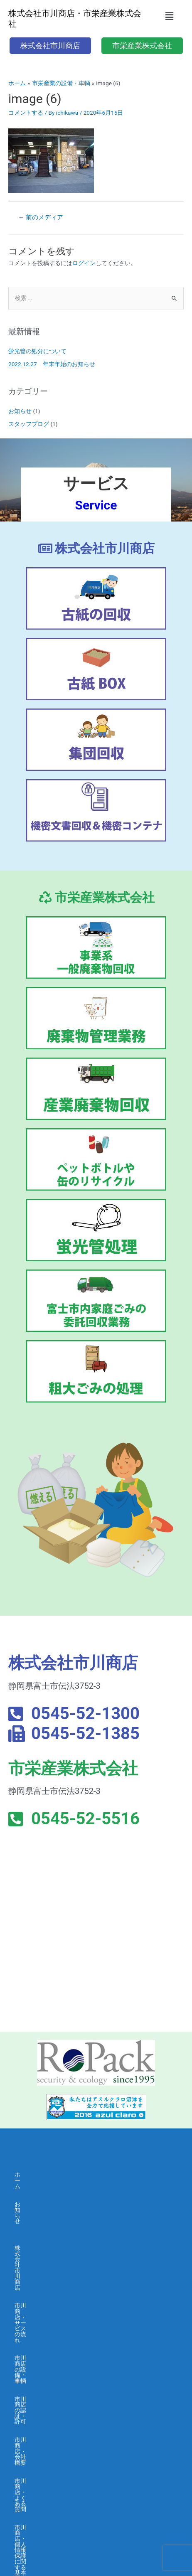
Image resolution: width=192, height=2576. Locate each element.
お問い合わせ (32, 2526)
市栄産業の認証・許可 (44, 2427)
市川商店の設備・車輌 (44, 2255)
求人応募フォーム (38, 2508)
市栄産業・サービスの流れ (49, 2391)
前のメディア (40, 217)
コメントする (25, 112)
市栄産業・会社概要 (41, 2445)
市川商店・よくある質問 (47, 2310)
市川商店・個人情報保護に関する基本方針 (70, 2328)
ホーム (23, 2174)
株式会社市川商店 (38, 2219)
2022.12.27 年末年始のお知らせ (51, 364)
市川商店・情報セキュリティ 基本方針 (65, 2346)
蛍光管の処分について (37, 351)
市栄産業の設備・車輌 (44, 2409)
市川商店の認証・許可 (44, 2274)
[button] (169, 16)
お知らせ (20, 411)
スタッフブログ (28, 424)
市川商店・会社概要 (41, 2291)
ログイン (84, 263)
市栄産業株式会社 (38, 2372)
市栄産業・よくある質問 (47, 2463)
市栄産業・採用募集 (41, 2481)
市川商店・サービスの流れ (49, 2237)
